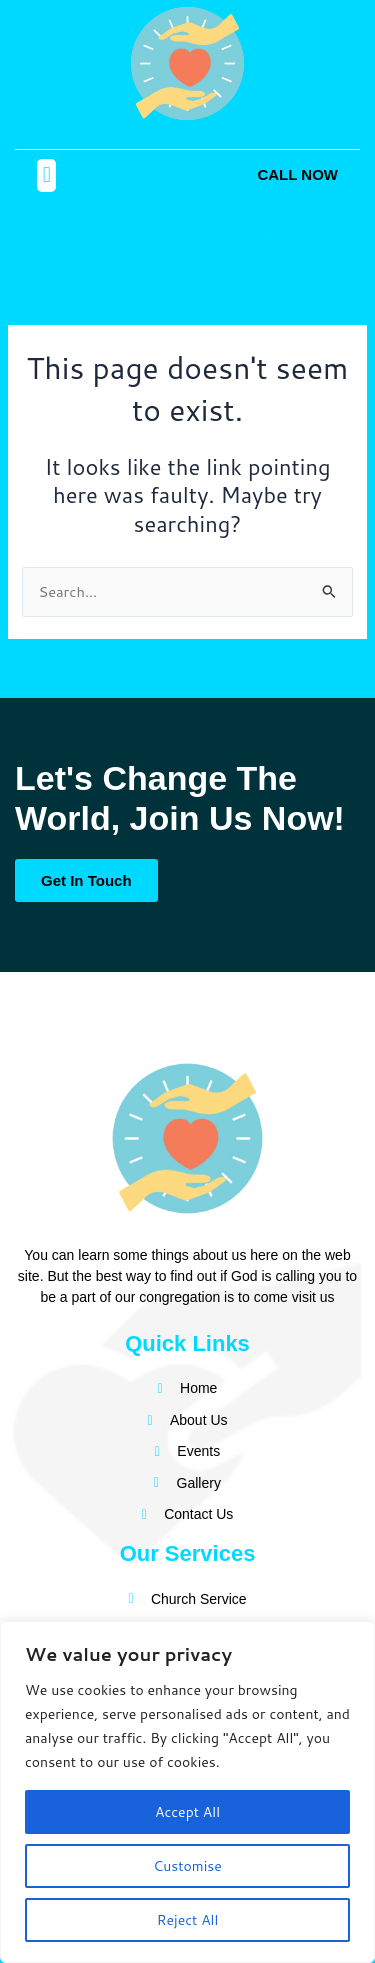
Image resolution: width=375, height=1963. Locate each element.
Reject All (188, 1920)
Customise (187, 1866)
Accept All (187, 1812)
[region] (187, 1792)
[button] (46, 175)
